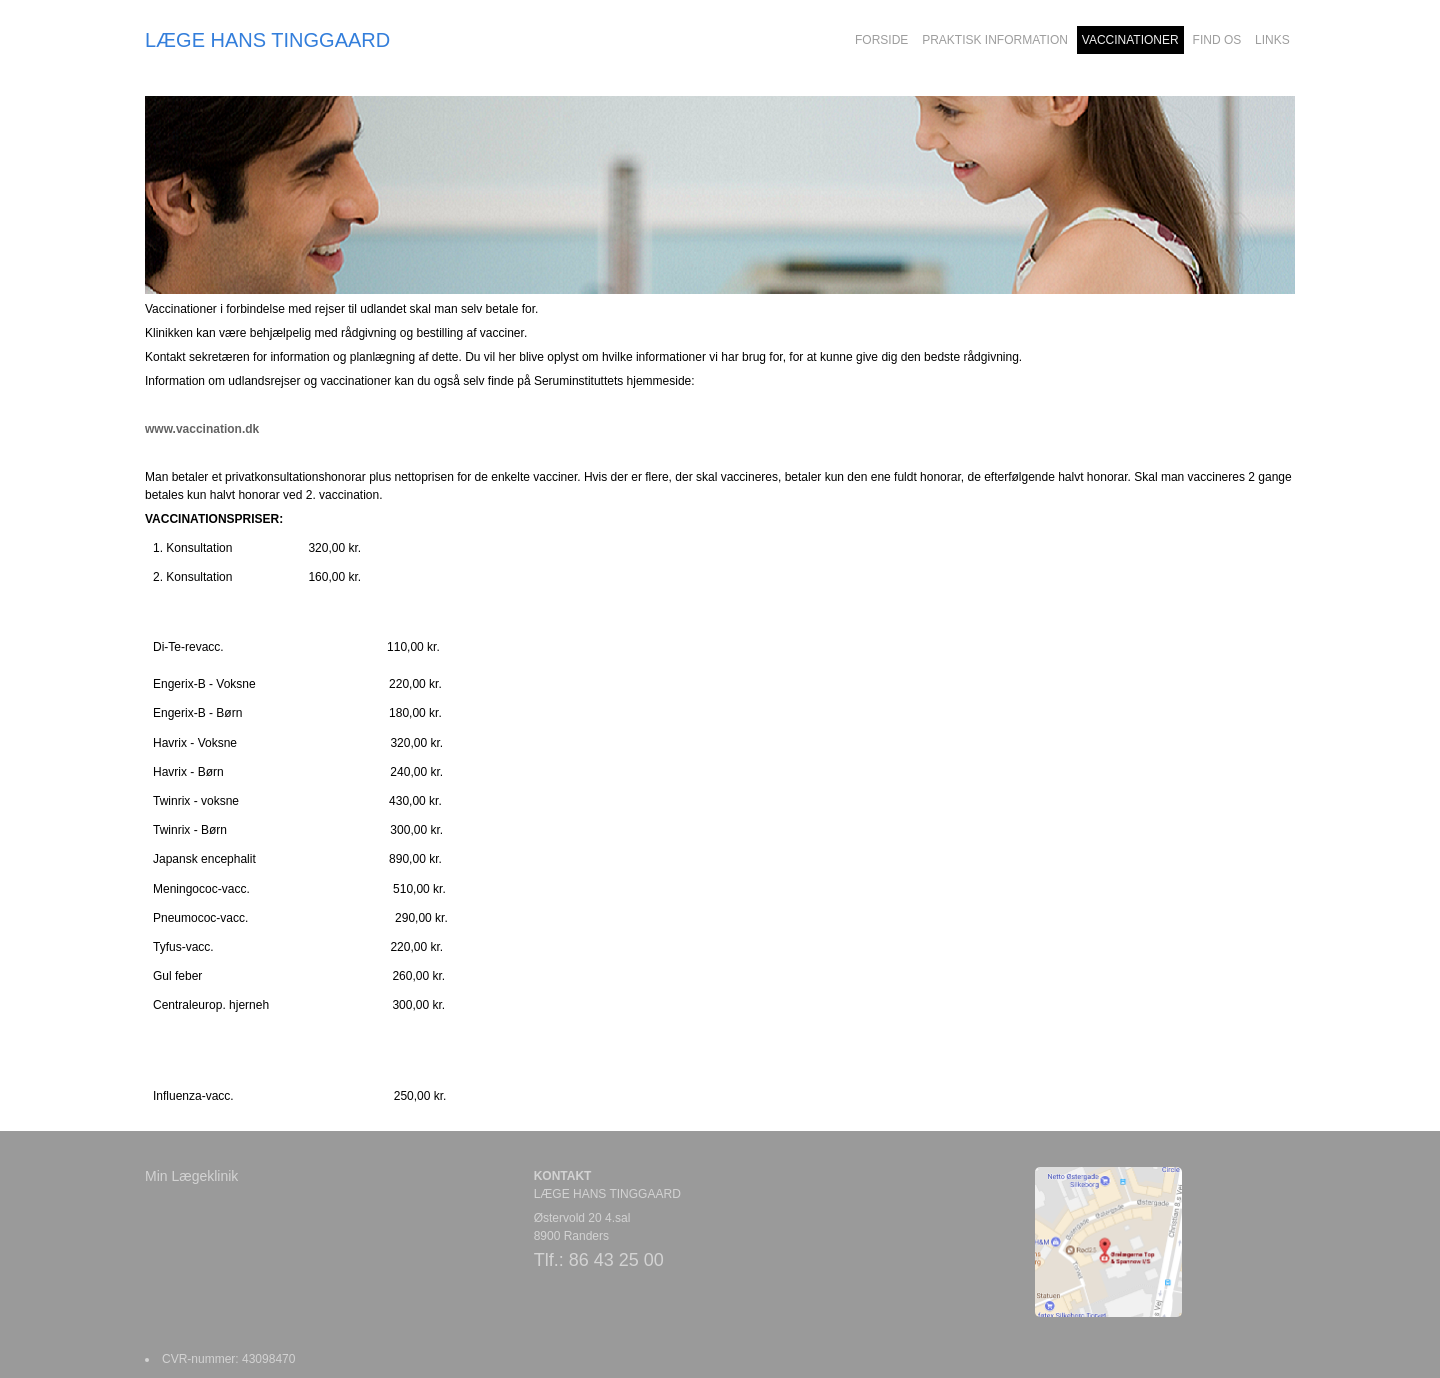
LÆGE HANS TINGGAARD (267, 40)
